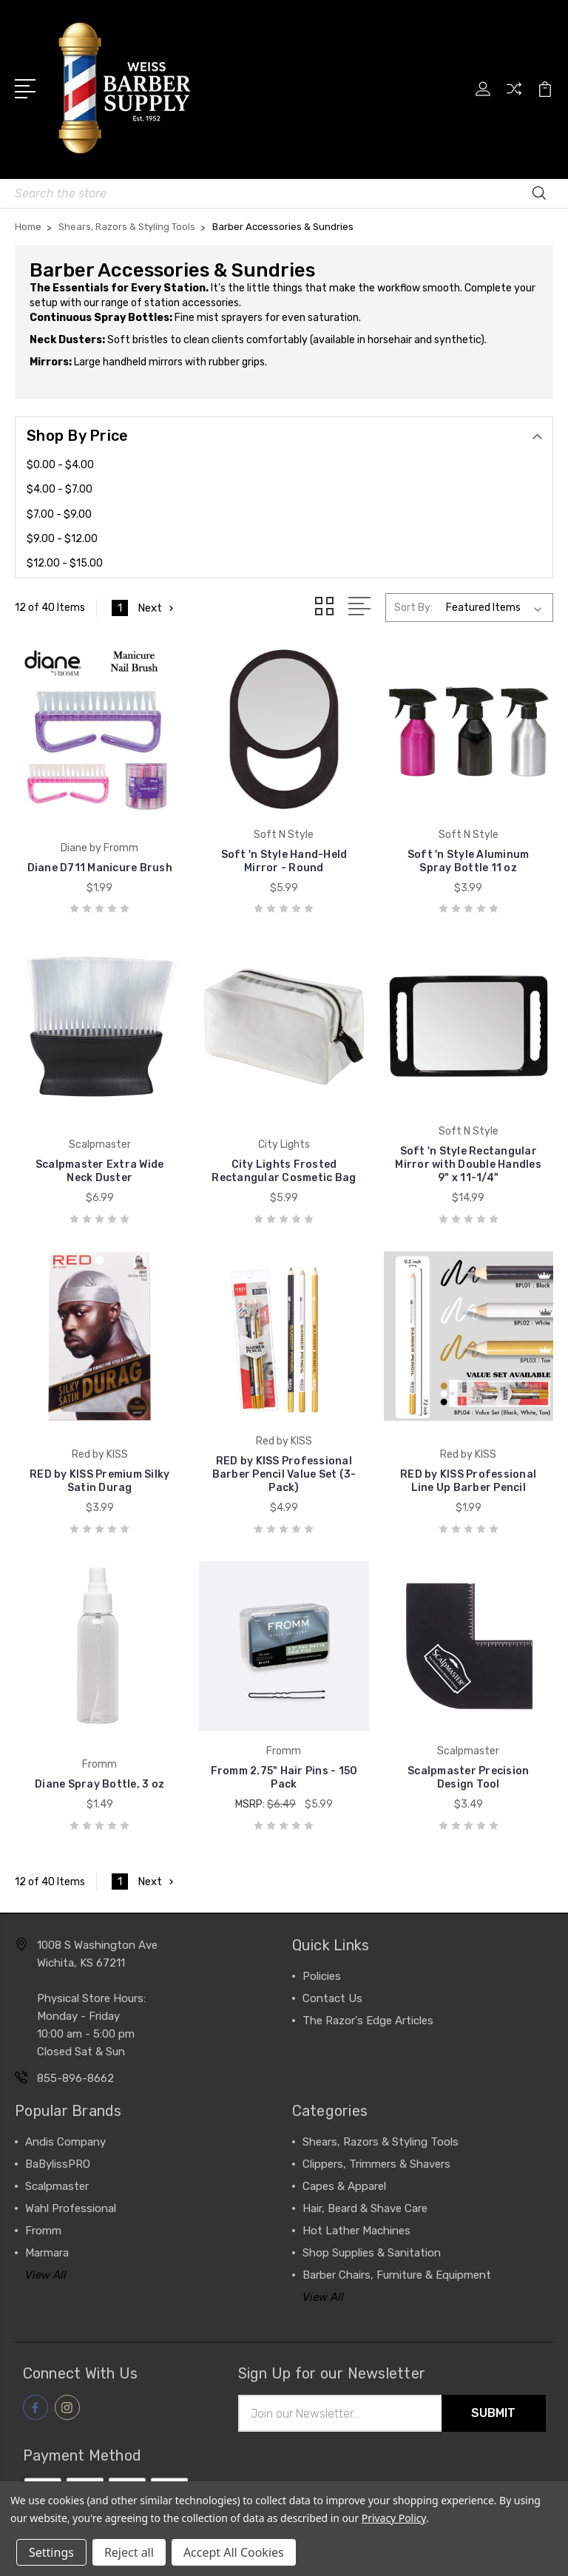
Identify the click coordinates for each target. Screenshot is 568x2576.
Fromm (43, 2230)
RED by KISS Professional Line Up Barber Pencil (468, 1481)
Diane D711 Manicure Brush (99, 868)
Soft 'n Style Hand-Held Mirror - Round (284, 861)
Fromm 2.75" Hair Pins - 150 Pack (284, 1778)
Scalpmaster (57, 2186)
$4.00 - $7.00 (59, 489)
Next (157, 608)
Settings (51, 2552)
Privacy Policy (394, 2518)
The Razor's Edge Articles (367, 2020)
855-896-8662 (75, 2078)
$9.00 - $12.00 (62, 539)
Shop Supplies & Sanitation (371, 2252)
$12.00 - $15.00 (65, 563)
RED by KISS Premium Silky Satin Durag (99, 1481)
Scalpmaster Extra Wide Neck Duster (100, 1171)
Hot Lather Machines (356, 2230)
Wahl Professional (70, 2208)
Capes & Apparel (344, 2186)
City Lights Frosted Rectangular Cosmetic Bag (284, 1171)
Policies (321, 1976)
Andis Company (65, 2142)
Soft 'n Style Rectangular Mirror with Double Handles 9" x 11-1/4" (468, 1164)
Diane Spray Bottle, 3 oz (99, 1784)
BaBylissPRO (57, 2164)
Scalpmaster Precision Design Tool (468, 1778)
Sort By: (413, 607)
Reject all (129, 2552)
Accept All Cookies (233, 2552)
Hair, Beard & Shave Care (364, 2208)
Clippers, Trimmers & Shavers (376, 2164)
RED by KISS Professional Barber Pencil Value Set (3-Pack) (284, 1474)
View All (46, 2275)
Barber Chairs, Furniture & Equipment (396, 2275)
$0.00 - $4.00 (60, 465)
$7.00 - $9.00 (59, 514)
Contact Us (332, 1998)
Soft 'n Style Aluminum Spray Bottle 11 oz (469, 861)
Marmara (47, 2252)
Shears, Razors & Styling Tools (380, 2142)
